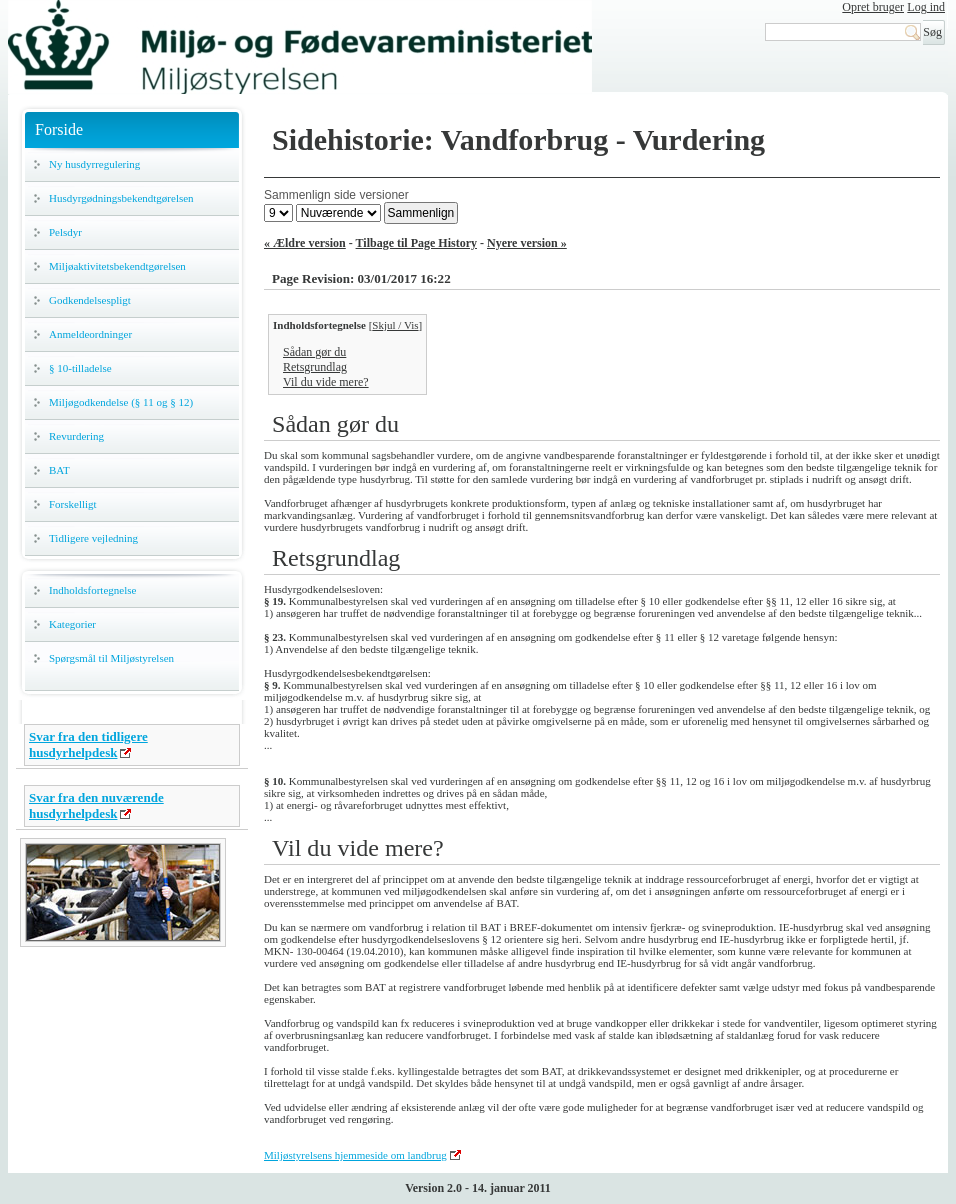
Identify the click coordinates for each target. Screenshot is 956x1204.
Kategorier (72, 624)
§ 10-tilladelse (80, 368)
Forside (59, 129)
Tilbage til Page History (416, 243)
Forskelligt (73, 504)
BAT (59, 470)
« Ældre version (305, 243)
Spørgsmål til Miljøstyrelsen (111, 658)
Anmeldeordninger (90, 334)
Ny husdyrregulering (94, 164)
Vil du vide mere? (326, 382)
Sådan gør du (314, 352)
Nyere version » (527, 243)
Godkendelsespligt (90, 300)
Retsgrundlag (315, 367)
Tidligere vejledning (93, 538)
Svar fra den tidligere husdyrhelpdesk (88, 744)
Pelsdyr (65, 232)
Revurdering (76, 436)
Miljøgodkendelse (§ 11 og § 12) (121, 402)
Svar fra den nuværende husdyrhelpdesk (96, 805)
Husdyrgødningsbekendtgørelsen (121, 198)
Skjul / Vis (395, 325)
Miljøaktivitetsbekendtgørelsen (117, 266)
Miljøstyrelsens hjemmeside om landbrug (355, 1155)
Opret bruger (873, 7)
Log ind (926, 7)
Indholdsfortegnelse (92, 590)
